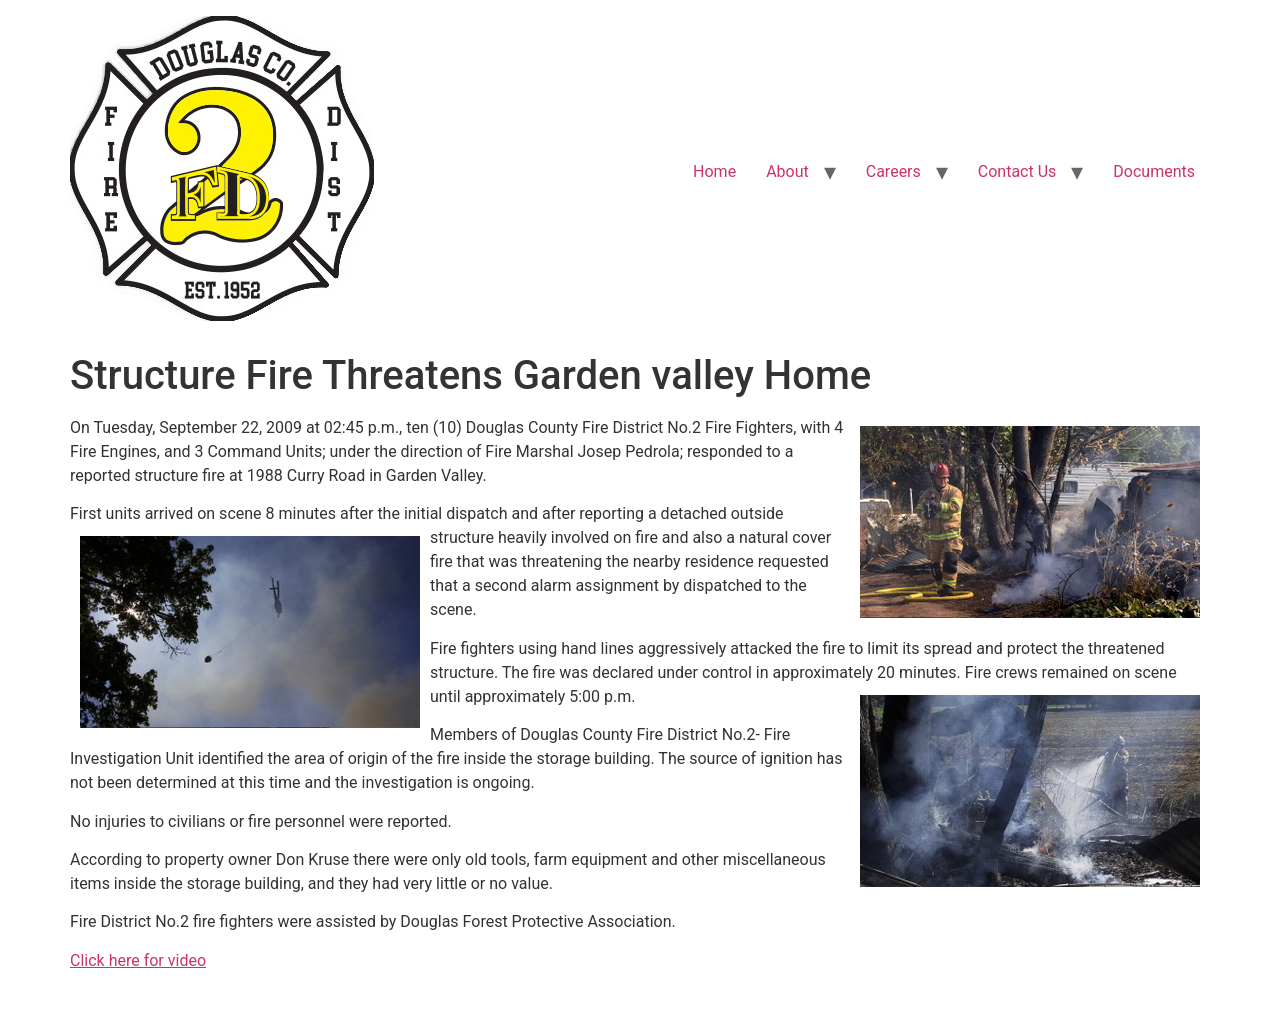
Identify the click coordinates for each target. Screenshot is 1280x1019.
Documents (1154, 171)
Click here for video (138, 960)
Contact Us (1017, 171)
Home (714, 171)
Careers (893, 171)
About (787, 171)
